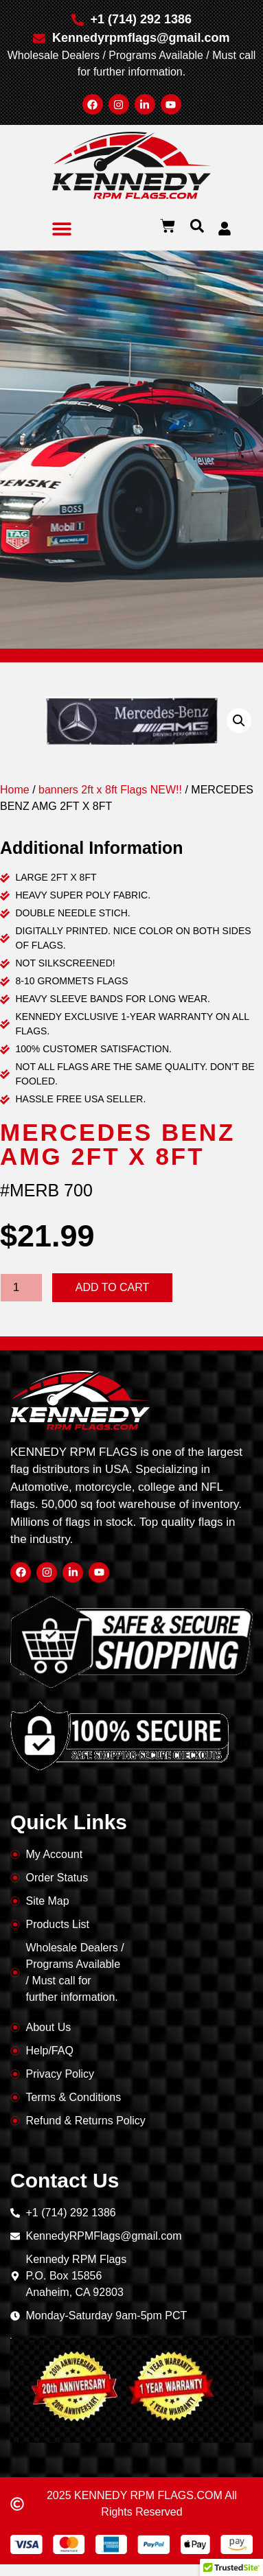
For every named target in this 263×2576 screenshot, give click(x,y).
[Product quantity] (21, 1287)
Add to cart (113, 1287)
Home (15, 790)
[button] (62, 228)
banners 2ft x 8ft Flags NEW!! (110, 790)
